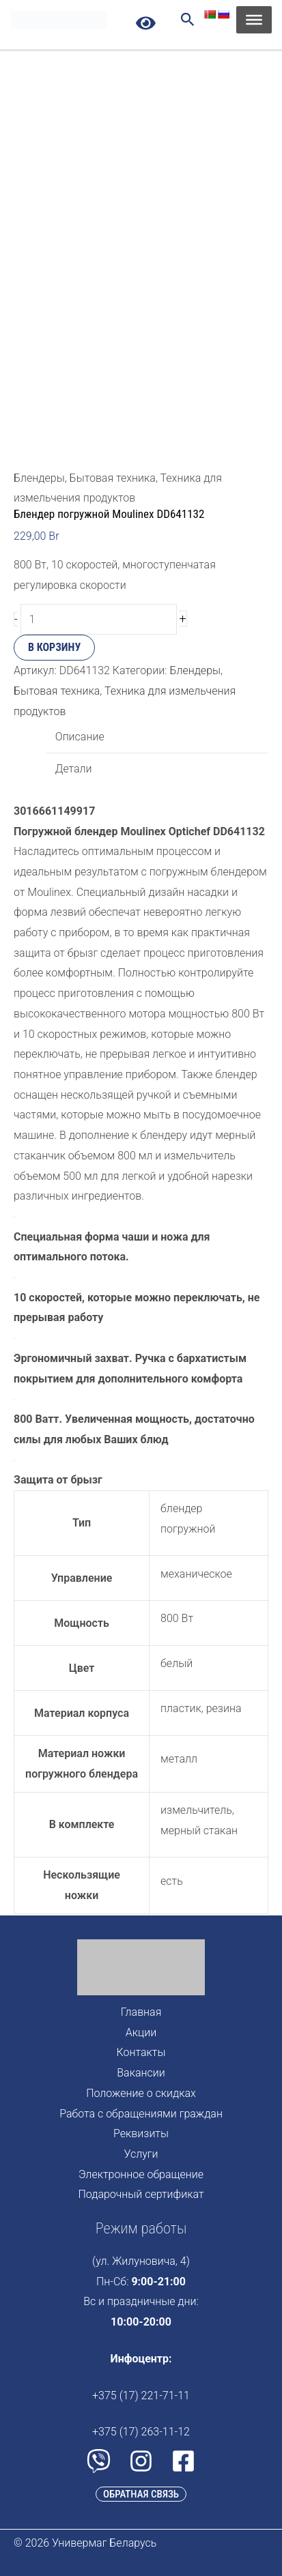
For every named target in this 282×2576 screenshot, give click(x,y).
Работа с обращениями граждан (141, 2113)
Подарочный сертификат (141, 2194)
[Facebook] (183, 2461)
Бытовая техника (113, 478)
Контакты (141, 2052)
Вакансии (141, 2072)
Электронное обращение (141, 2174)
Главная (141, 2012)
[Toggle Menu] (254, 20)
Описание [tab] (79, 736)
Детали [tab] (73, 768)
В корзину (54, 647)
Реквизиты (141, 2133)
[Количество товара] (98, 619)
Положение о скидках (141, 2093)
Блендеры (195, 670)
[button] (141, 2494)
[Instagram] (141, 2461)
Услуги (141, 2153)
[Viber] (99, 2461)
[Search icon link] (187, 21)
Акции (141, 2032)
